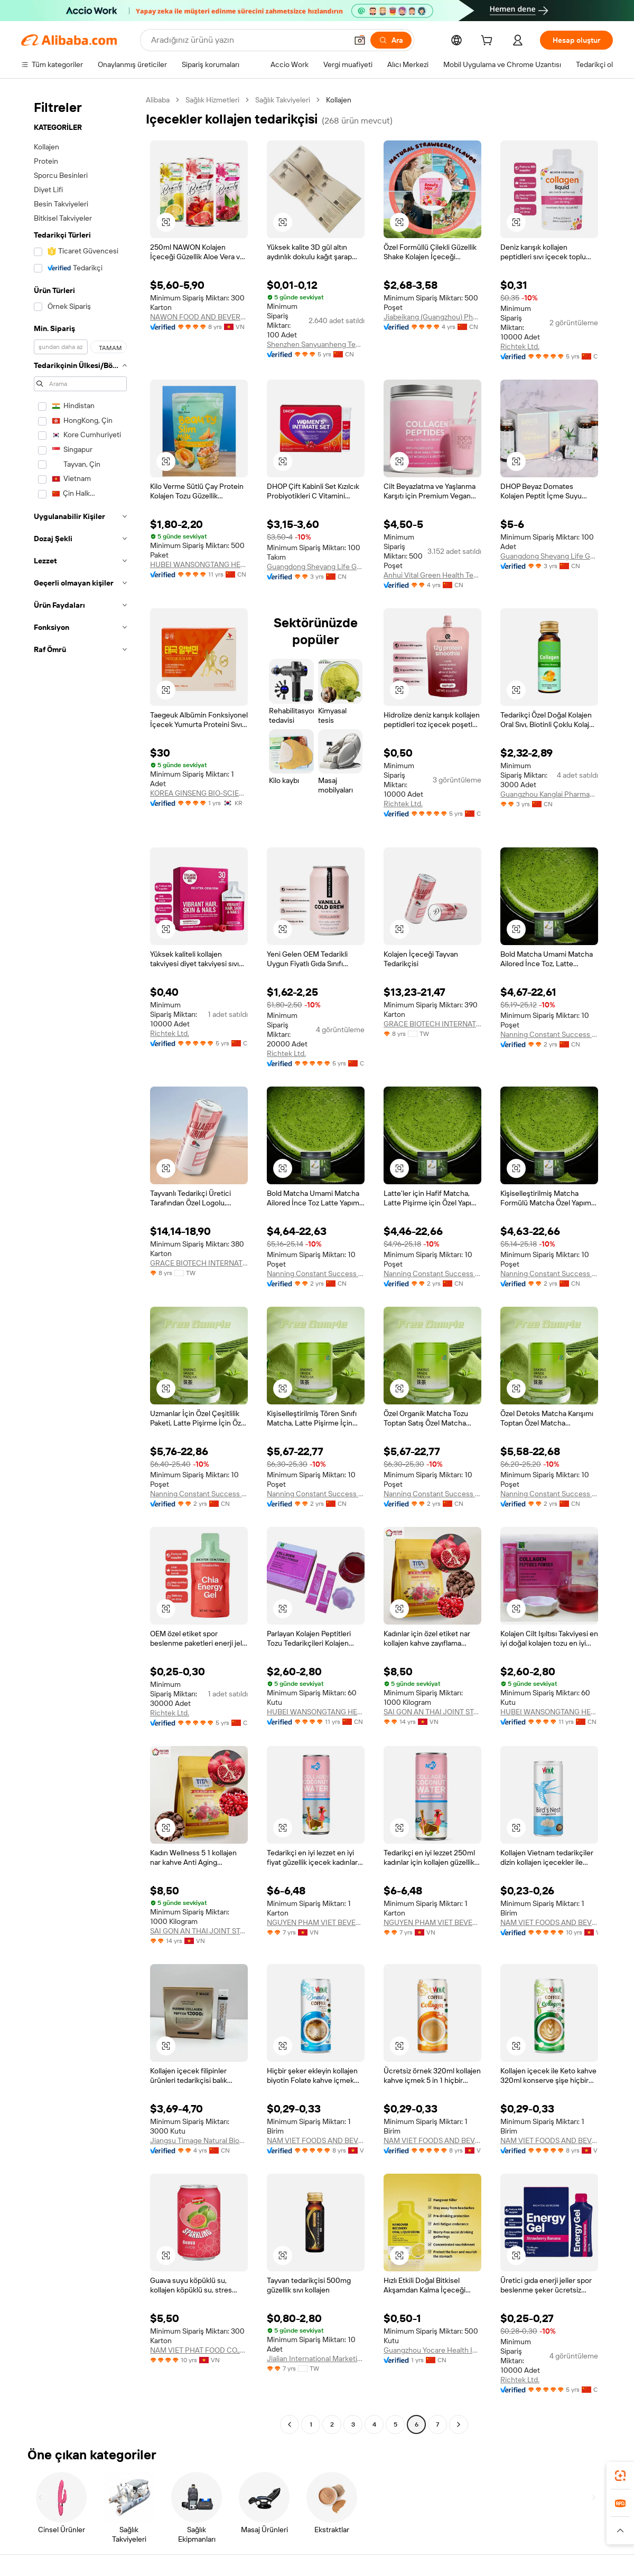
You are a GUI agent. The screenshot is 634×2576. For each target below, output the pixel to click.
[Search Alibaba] (248, 40)
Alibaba (158, 100)
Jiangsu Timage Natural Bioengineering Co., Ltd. (199, 2140)
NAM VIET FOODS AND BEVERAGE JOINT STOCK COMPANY (549, 1922)
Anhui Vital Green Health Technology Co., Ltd (432, 575)
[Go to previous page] (289, 2424)
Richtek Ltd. (519, 346)
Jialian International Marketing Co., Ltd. (316, 2358)
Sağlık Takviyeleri (282, 100)
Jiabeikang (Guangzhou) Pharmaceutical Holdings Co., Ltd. (432, 317)
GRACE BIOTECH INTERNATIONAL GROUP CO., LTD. (432, 1024)
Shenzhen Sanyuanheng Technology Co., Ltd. (316, 344)
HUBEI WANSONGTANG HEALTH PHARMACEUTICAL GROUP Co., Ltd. (199, 564)
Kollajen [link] (338, 100)
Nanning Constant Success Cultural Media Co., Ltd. (549, 1034)
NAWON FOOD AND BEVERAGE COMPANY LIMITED (199, 317)
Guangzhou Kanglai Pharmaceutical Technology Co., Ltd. (549, 794)
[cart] (489, 41)
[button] (359, 40)
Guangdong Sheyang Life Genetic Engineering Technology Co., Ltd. (316, 566)
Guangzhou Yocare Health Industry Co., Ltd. (432, 2350)
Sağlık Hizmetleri (212, 100)
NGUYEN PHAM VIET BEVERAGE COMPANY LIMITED (316, 1922)
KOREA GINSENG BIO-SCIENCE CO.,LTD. (199, 793)
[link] (620, 2475)
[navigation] (80, 1263)
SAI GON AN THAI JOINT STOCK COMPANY (432, 1711)
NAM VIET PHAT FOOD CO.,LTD (199, 2350)
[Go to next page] (458, 2424)
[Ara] (391, 40)
